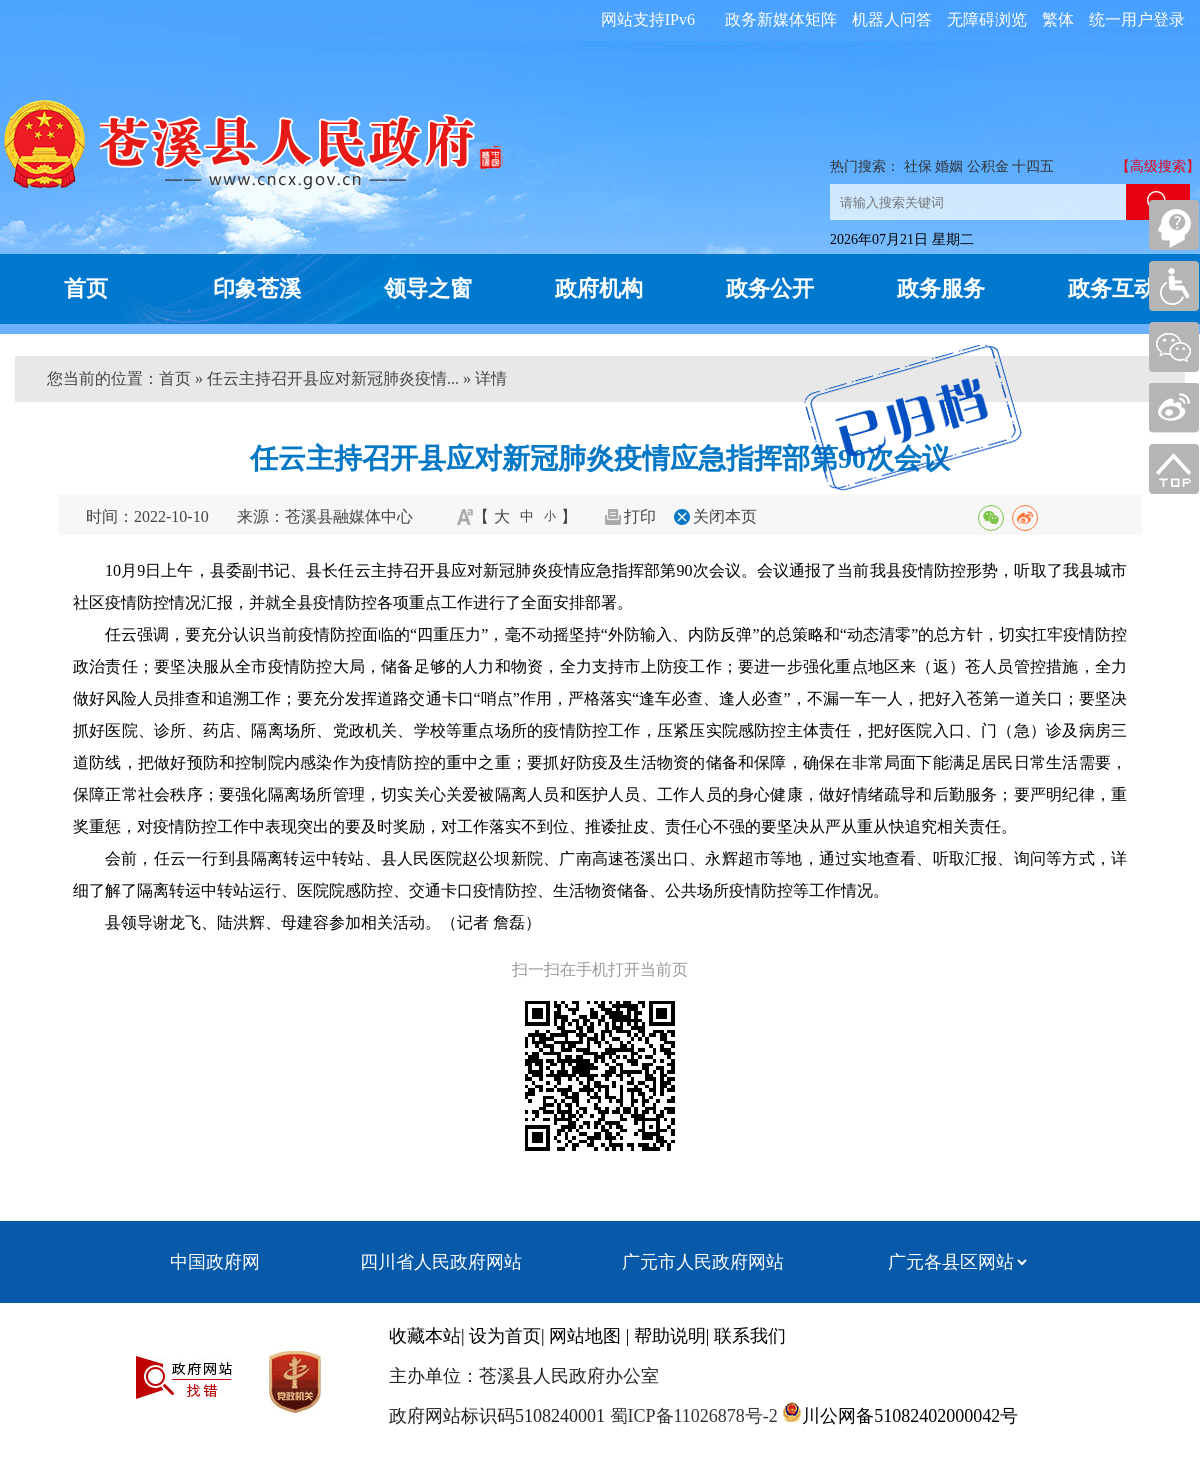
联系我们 (750, 1336)
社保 (918, 166)
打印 (640, 516)
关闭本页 (725, 516)
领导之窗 (428, 288)
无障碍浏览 (987, 19)
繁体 (1058, 19)
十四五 (1033, 166)
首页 (86, 288)
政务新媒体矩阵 (781, 19)
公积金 (988, 166)
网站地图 (585, 1336)
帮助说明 (670, 1336)
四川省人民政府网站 (441, 1262)
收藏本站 (425, 1336)
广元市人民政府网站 (703, 1262)
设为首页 (505, 1336)
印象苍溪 (257, 288)
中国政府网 (215, 1262)
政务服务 (941, 288)
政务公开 (770, 288)
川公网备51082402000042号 (910, 1416)
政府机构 (599, 288)
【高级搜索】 (1158, 166)
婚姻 (949, 166)
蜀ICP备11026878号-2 (691, 1416)
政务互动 (1112, 288)
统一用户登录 (1137, 19)
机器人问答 (892, 19)
